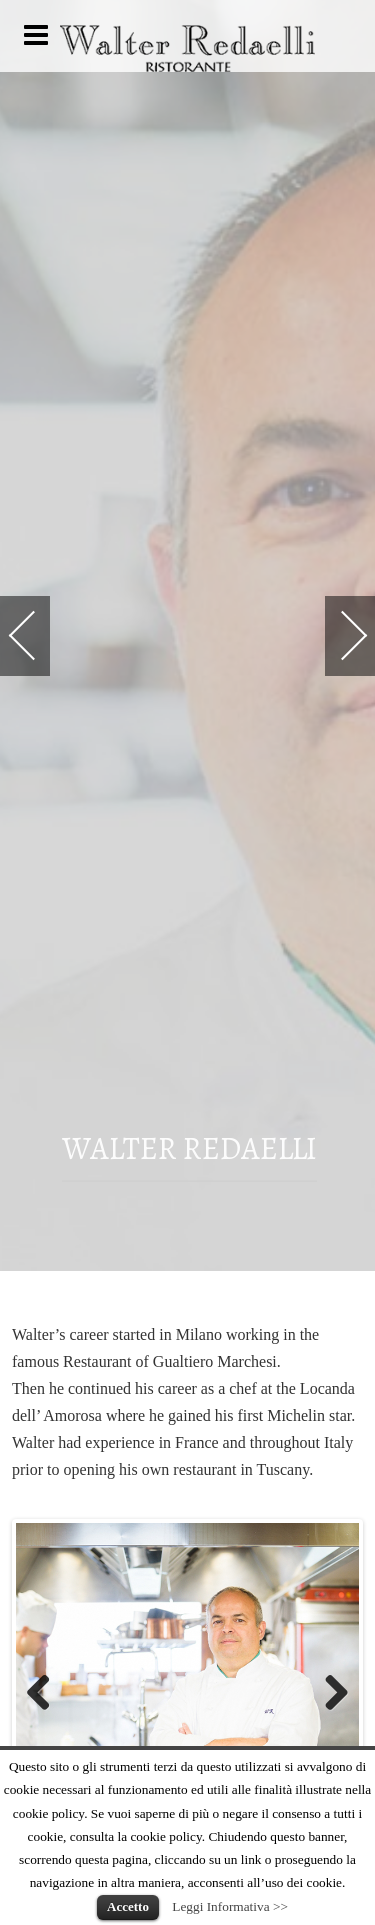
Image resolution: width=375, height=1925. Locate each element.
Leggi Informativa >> (230, 1906)
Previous (46, 1694)
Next (329, 1694)
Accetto (128, 1906)
